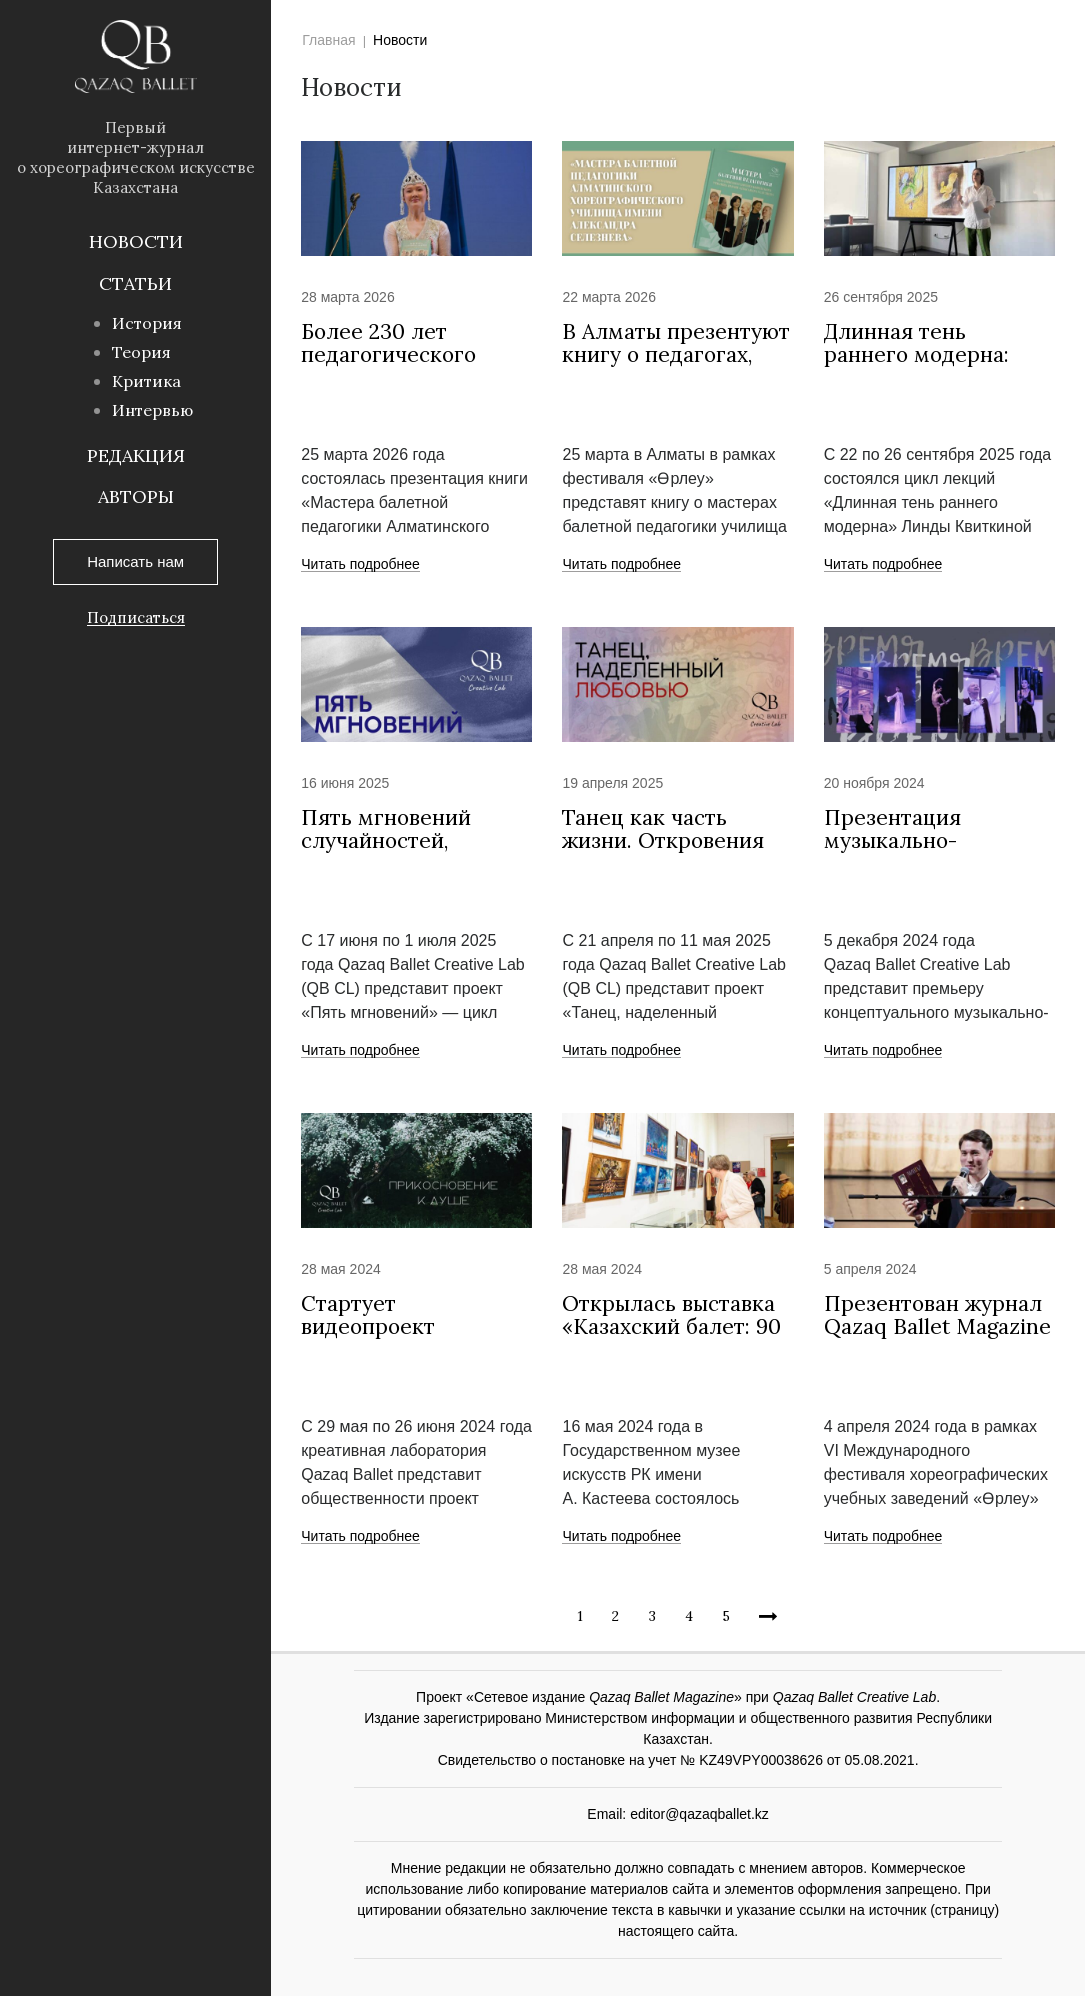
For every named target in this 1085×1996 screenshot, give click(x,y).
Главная (328, 40)
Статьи (135, 283)
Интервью (152, 410)
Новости (136, 241)
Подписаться (136, 618)
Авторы (136, 496)
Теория (141, 352)
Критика (146, 381)
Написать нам (135, 561)
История (147, 323)
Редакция (136, 455)
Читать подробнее (360, 565)
